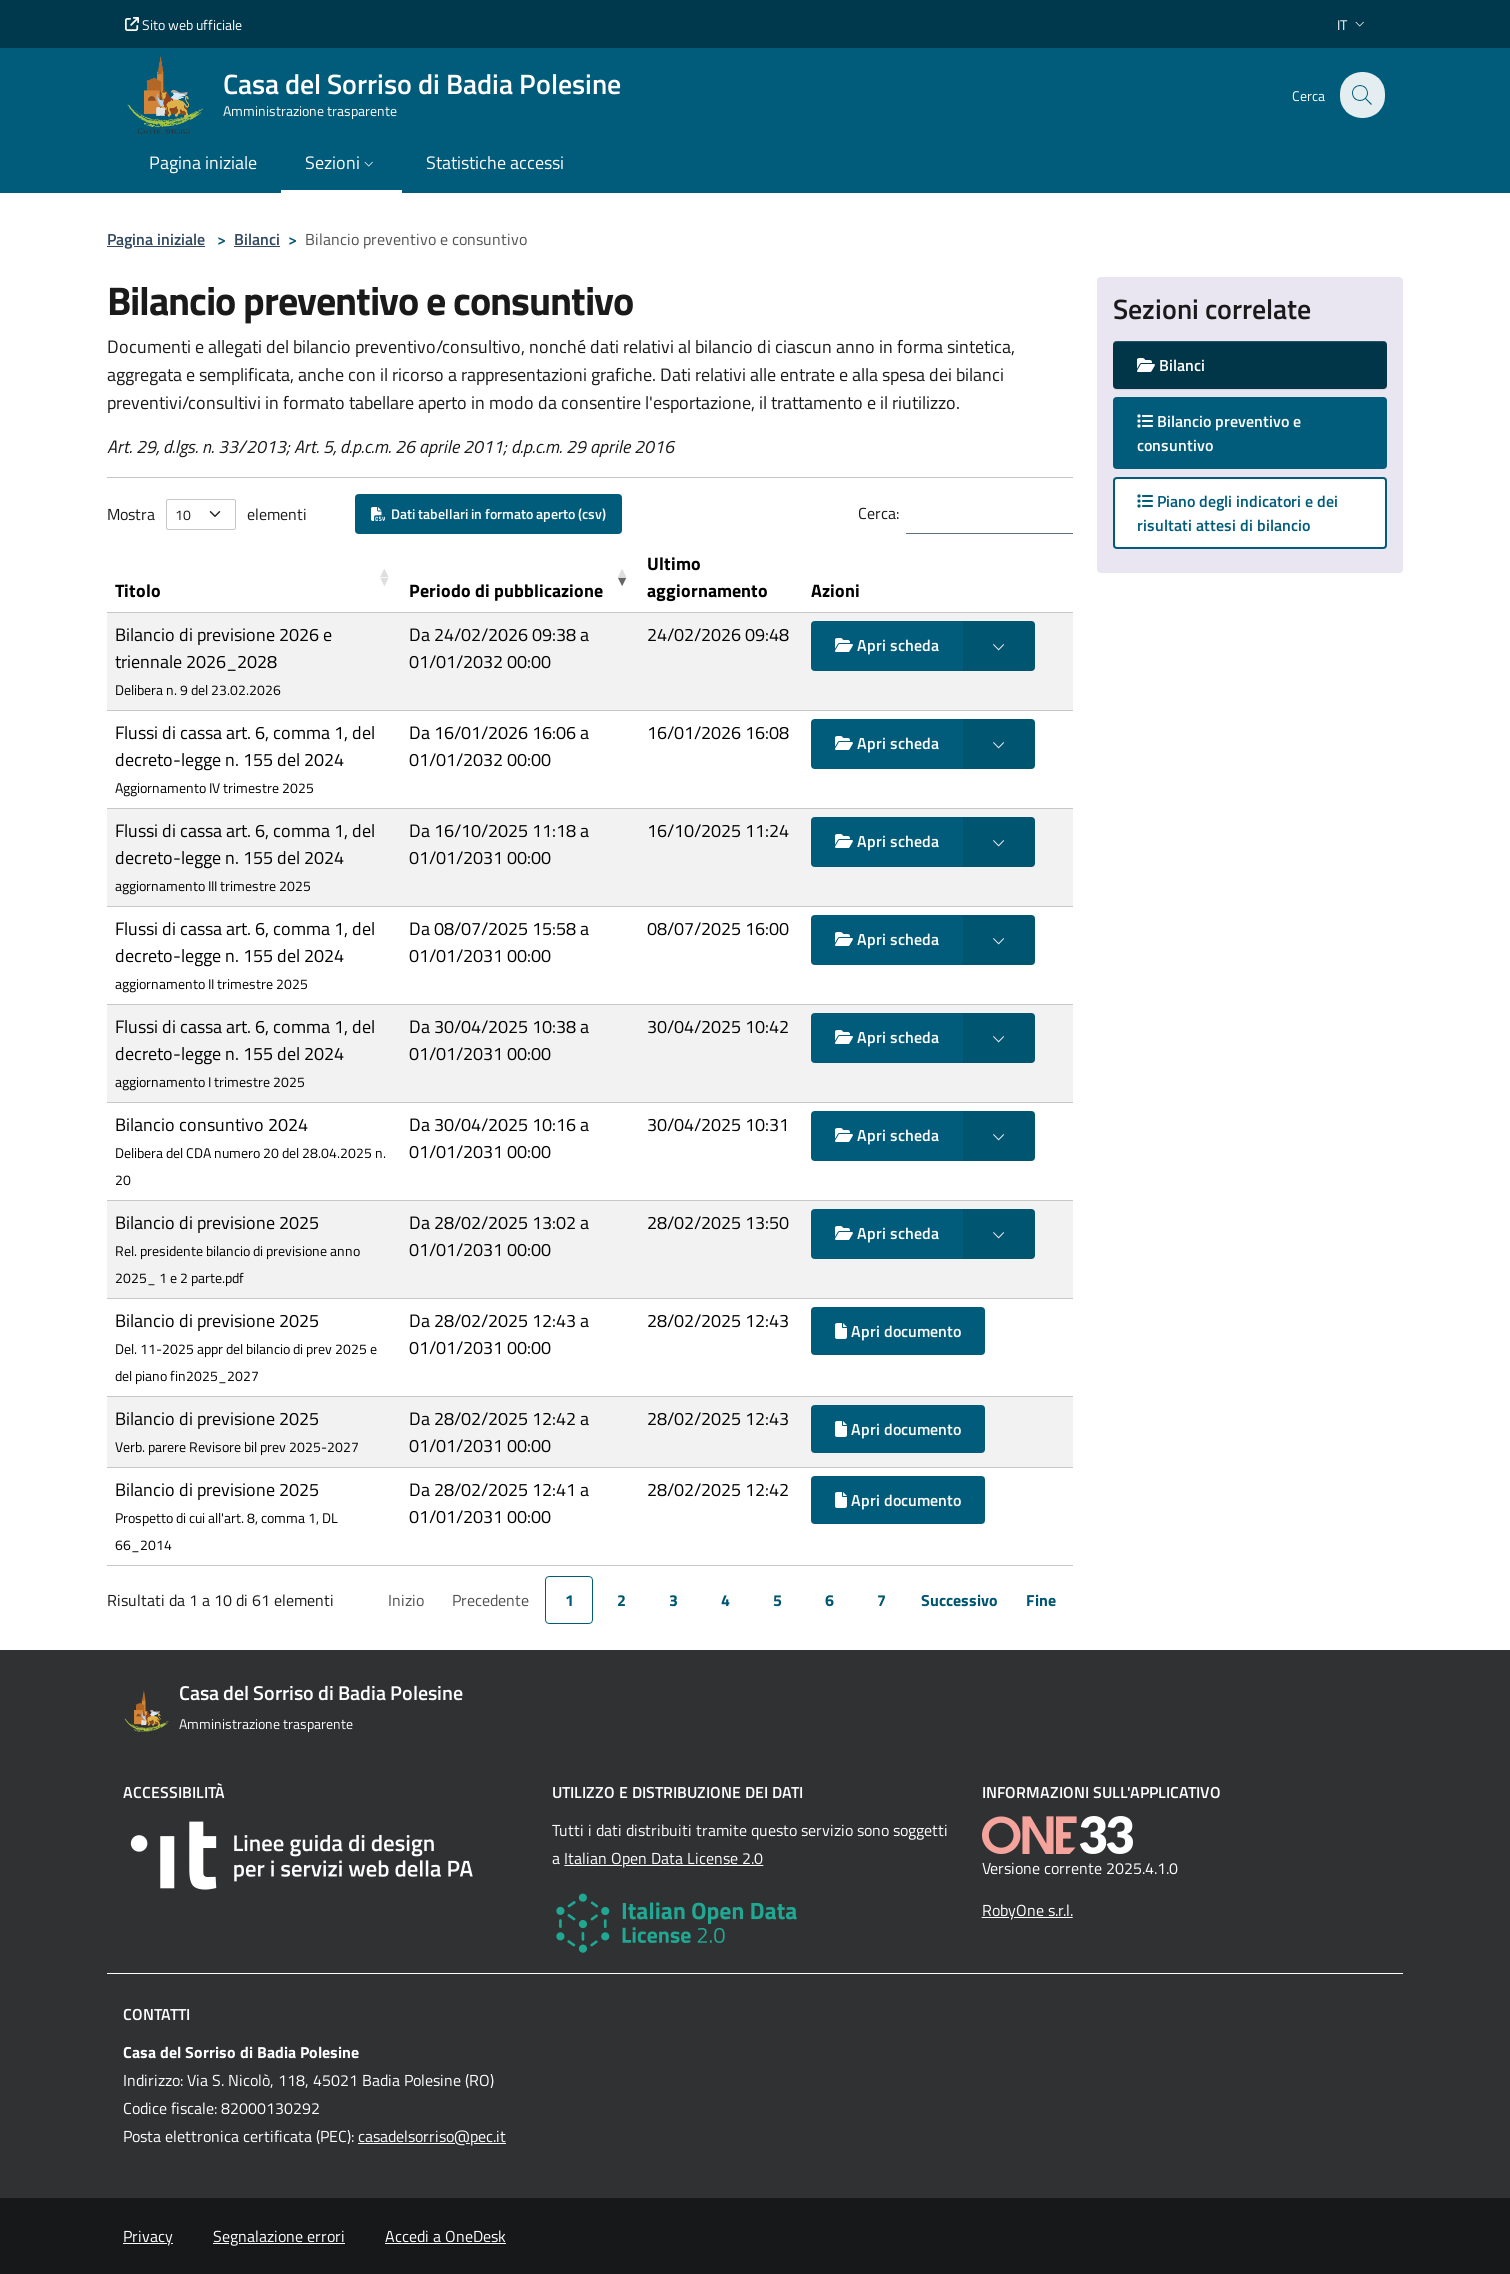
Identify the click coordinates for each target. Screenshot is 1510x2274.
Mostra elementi (207, 514)
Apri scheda (887, 645)
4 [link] (725, 1600)
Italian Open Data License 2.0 (663, 1858)
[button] (1353, 24)
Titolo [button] (138, 590)
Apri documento (898, 1331)
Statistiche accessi (495, 162)
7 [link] (881, 1600)
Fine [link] (1041, 1600)
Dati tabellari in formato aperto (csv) (488, 513)
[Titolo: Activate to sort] (254, 577)
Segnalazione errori (279, 2236)
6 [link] (829, 1600)
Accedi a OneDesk (445, 2236)
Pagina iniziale (156, 239)
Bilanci (257, 239)
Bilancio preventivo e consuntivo (1219, 433)
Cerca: (878, 513)
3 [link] (673, 1600)
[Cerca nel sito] (1361, 95)
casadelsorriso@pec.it (432, 2136)
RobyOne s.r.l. (1027, 1910)
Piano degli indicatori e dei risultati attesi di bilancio (1237, 513)
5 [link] (777, 1600)
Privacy (148, 2236)
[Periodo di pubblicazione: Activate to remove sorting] (520, 577)
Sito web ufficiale (183, 24)
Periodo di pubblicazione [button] (506, 590)
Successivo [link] (959, 1600)
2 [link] (621, 1600)
